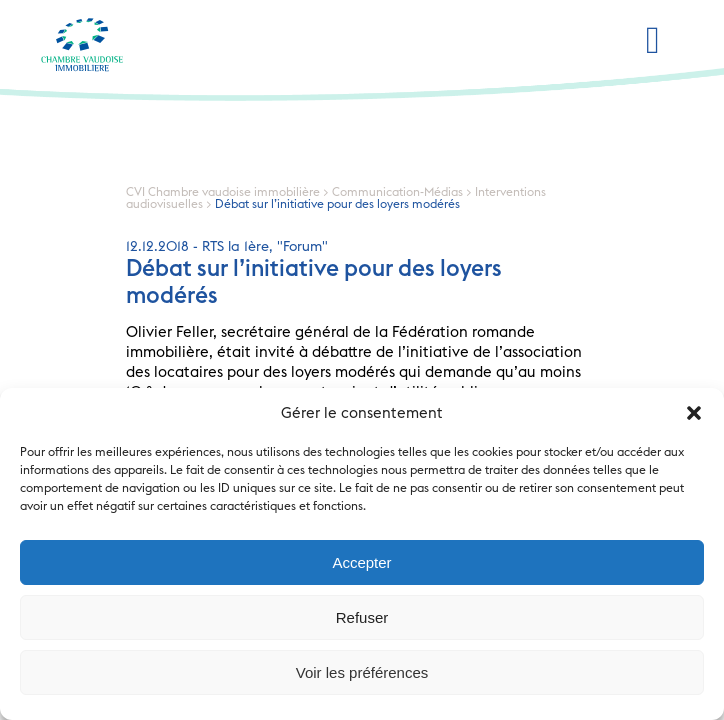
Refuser (362, 617)
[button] (694, 413)
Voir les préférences (362, 672)
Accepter (361, 562)
